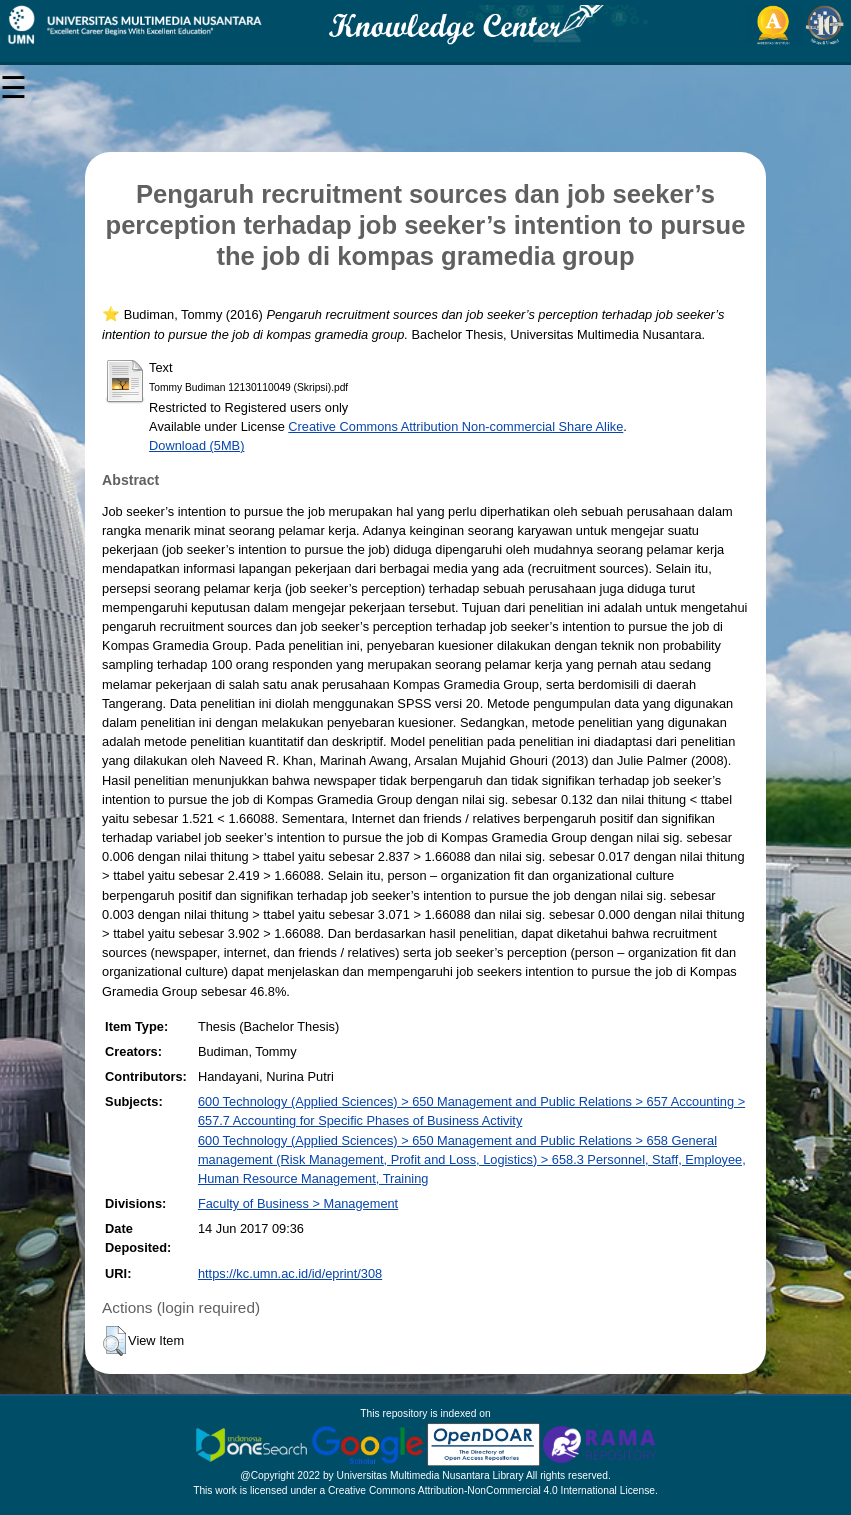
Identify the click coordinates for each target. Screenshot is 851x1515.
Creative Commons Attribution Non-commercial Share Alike (455, 426)
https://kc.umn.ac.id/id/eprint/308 (290, 1273)
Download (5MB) (196, 445)
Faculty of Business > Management (298, 1203)
